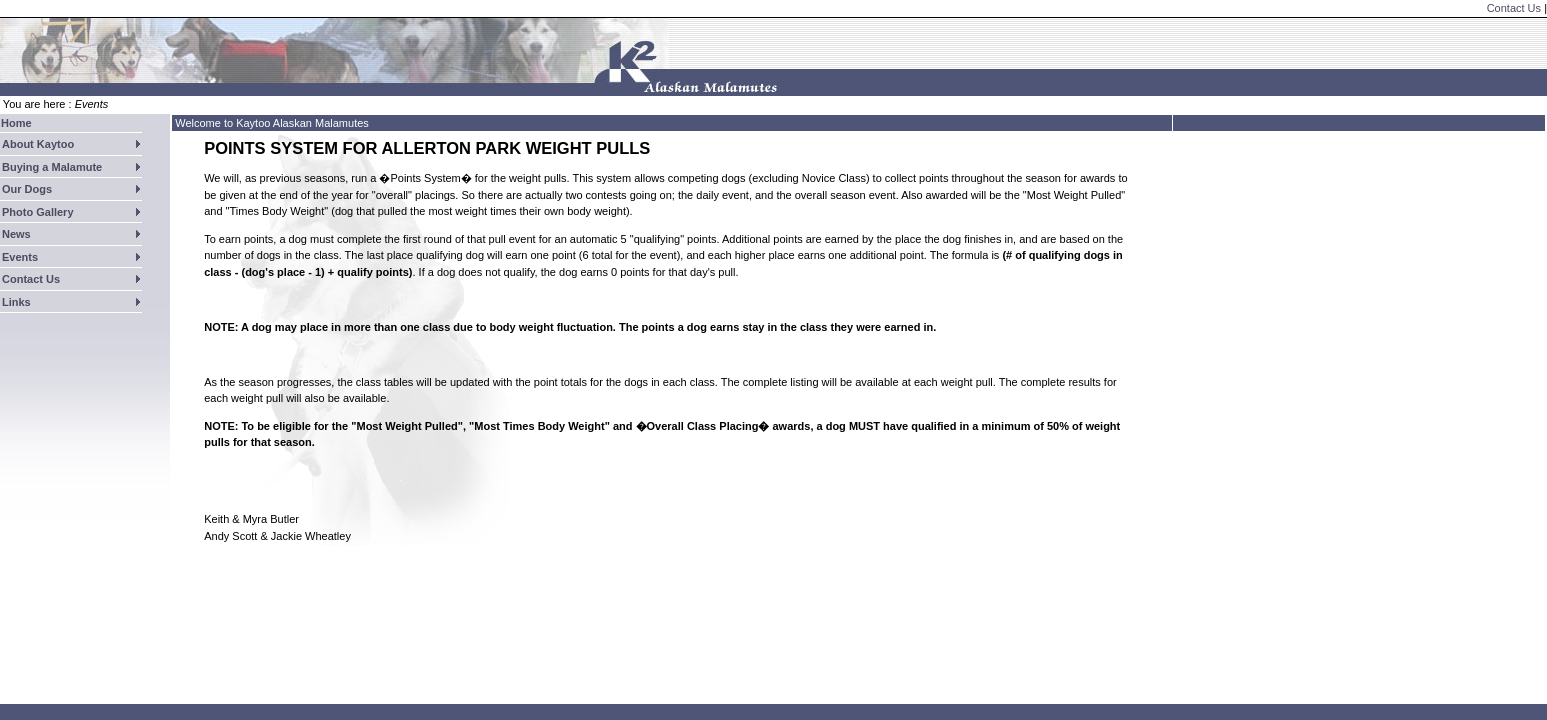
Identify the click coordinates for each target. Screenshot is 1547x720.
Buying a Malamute (52, 167)
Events (20, 257)
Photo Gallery (38, 212)
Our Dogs (27, 189)
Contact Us (1514, 8)
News (16, 234)
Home (16, 123)
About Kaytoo (38, 144)
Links (16, 302)
